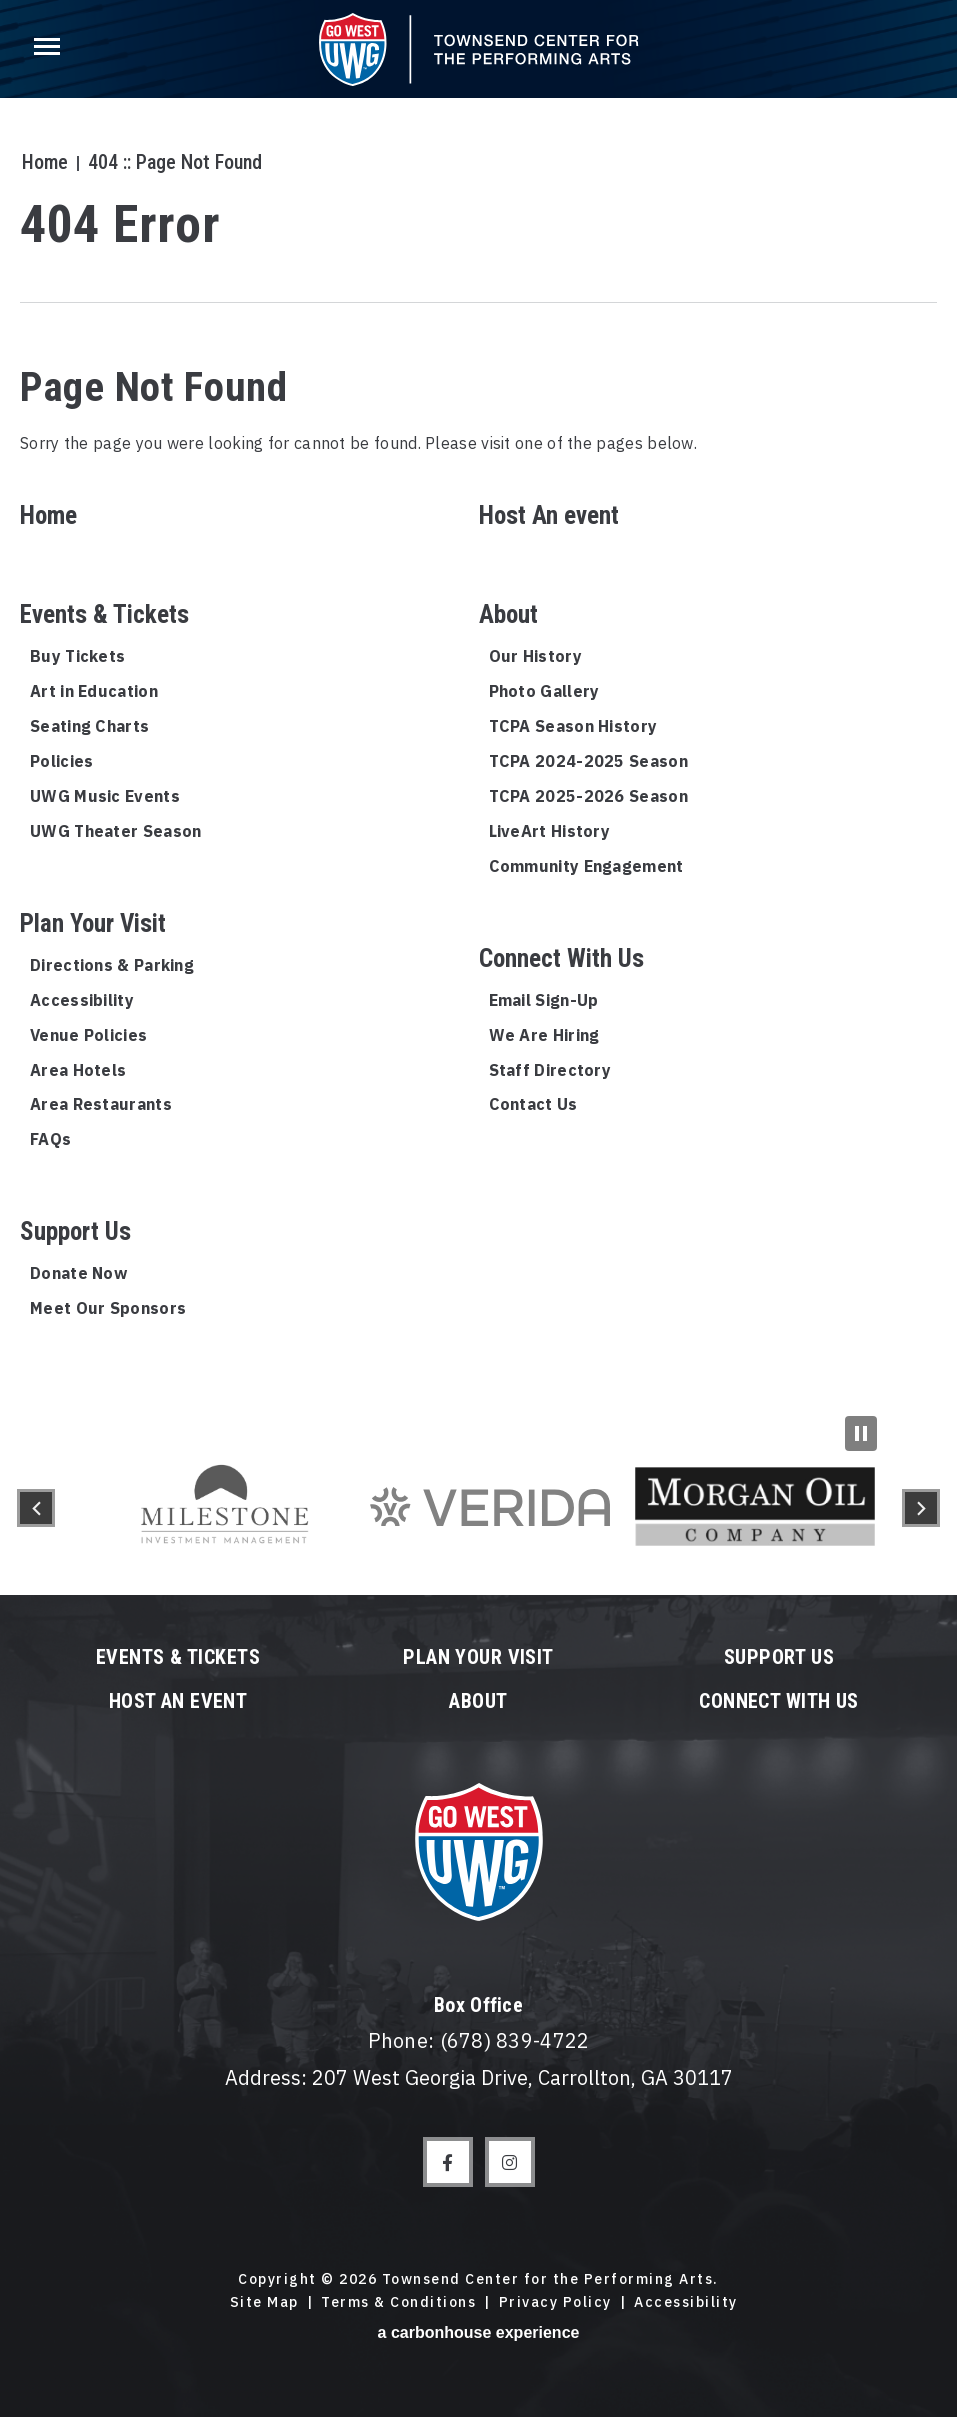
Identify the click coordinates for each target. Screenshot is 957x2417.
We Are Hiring (544, 1035)
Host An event (549, 515)
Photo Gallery (544, 691)
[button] (36, 1508)
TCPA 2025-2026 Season (588, 796)
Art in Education (94, 691)
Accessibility (82, 1000)
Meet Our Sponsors (108, 1308)
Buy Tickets (77, 656)
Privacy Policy (555, 2302)
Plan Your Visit (93, 923)
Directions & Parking (112, 965)
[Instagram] (510, 2162)
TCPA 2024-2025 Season (588, 761)
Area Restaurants (101, 1104)
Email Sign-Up (544, 1000)
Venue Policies (88, 1035)
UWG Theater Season (115, 831)
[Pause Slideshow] (861, 1433)
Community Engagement (586, 866)
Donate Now (78, 1273)
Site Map (264, 2302)
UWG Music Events (105, 796)
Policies (61, 761)
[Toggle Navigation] (45, 50)
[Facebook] (448, 2162)
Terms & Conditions (398, 2302)
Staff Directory (550, 1070)
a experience (479, 2332)
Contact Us (533, 1104)
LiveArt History (550, 831)
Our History (535, 656)
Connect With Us (561, 958)
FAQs (50, 1139)
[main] (478, 710)
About (508, 614)
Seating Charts (89, 726)
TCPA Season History (573, 726)
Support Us (75, 1231)
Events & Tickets (104, 614)
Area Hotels (78, 1070)
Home (43, 162)
